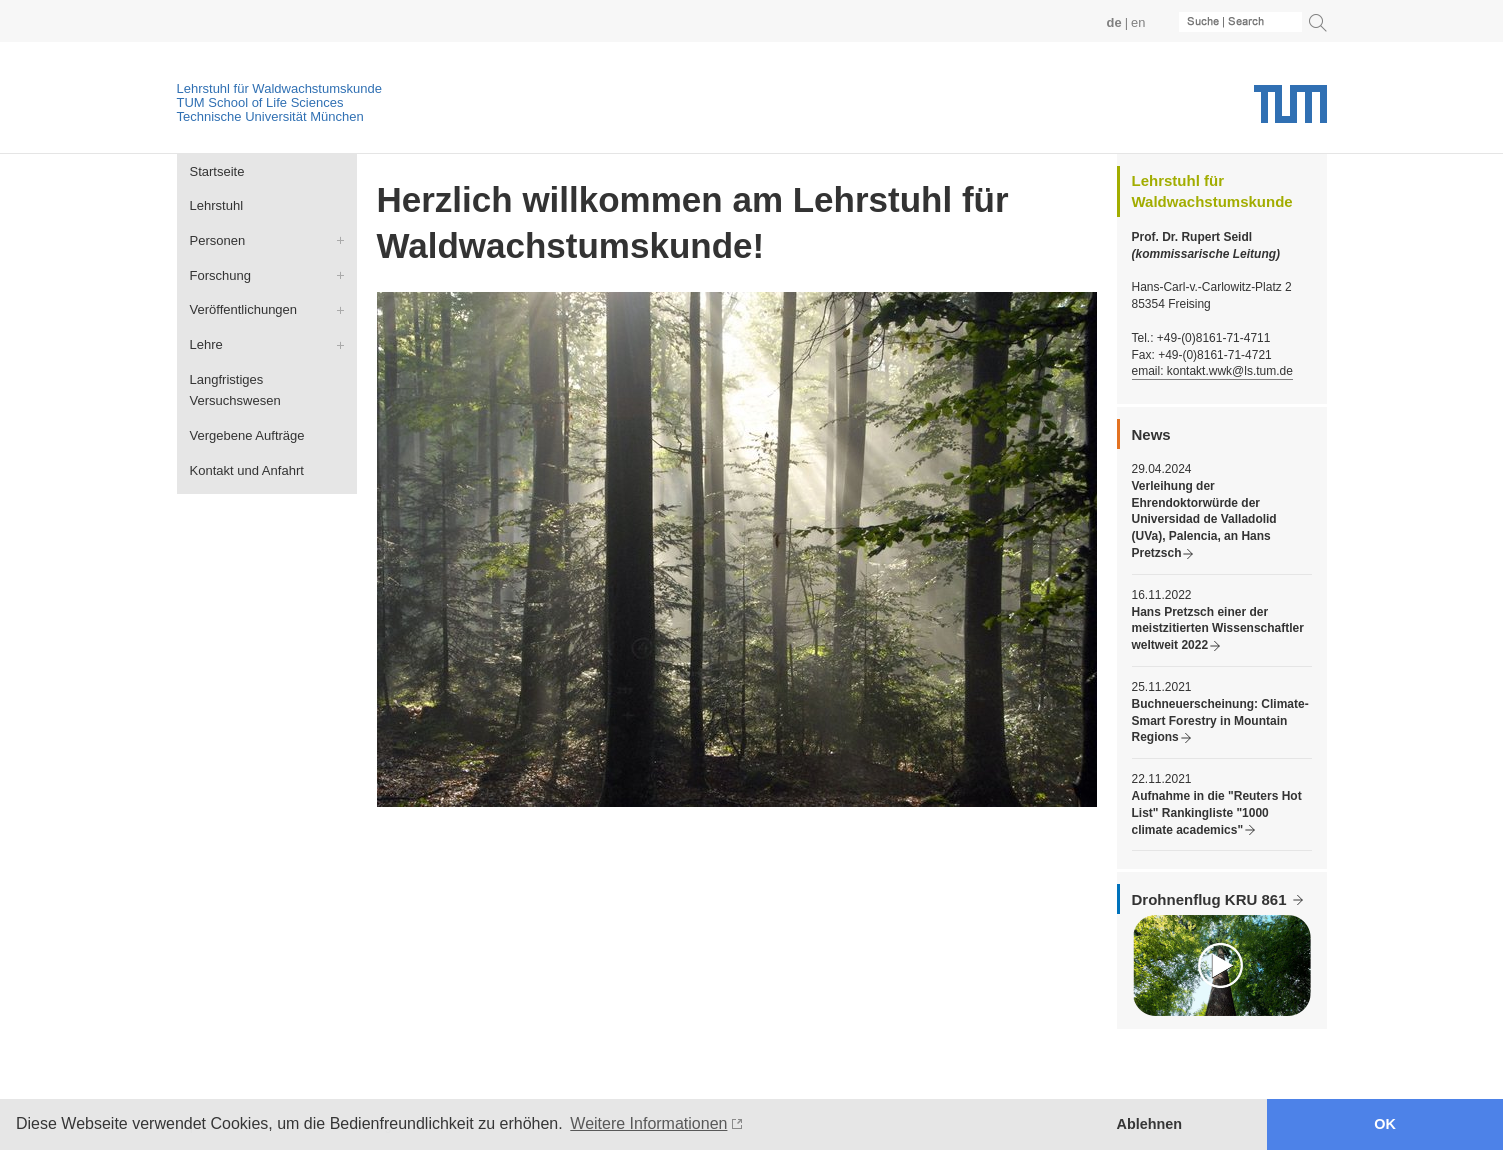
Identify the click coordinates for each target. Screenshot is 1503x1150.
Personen (218, 240)
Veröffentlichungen (244, 309)
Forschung (221, 275)
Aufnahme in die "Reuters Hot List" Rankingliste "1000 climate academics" (1217, 813)
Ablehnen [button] (1150, 1124)
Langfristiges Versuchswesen (235, 390)
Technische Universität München (270, 116)
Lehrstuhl (217, 205)
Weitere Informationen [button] (648, 1123)
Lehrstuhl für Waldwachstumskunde (279, 88)
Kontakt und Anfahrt (247, 470)
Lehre (206, 344)
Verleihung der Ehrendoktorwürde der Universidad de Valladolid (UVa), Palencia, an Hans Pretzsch (1204, 519)
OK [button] (1385, 1124)
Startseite (217, 171)
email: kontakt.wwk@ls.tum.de (1212, 371)
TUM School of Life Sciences (260, 102)
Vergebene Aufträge (247, 435)
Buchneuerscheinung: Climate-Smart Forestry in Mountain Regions (1220, 721)
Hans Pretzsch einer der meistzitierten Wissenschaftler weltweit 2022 (1218, 629)
